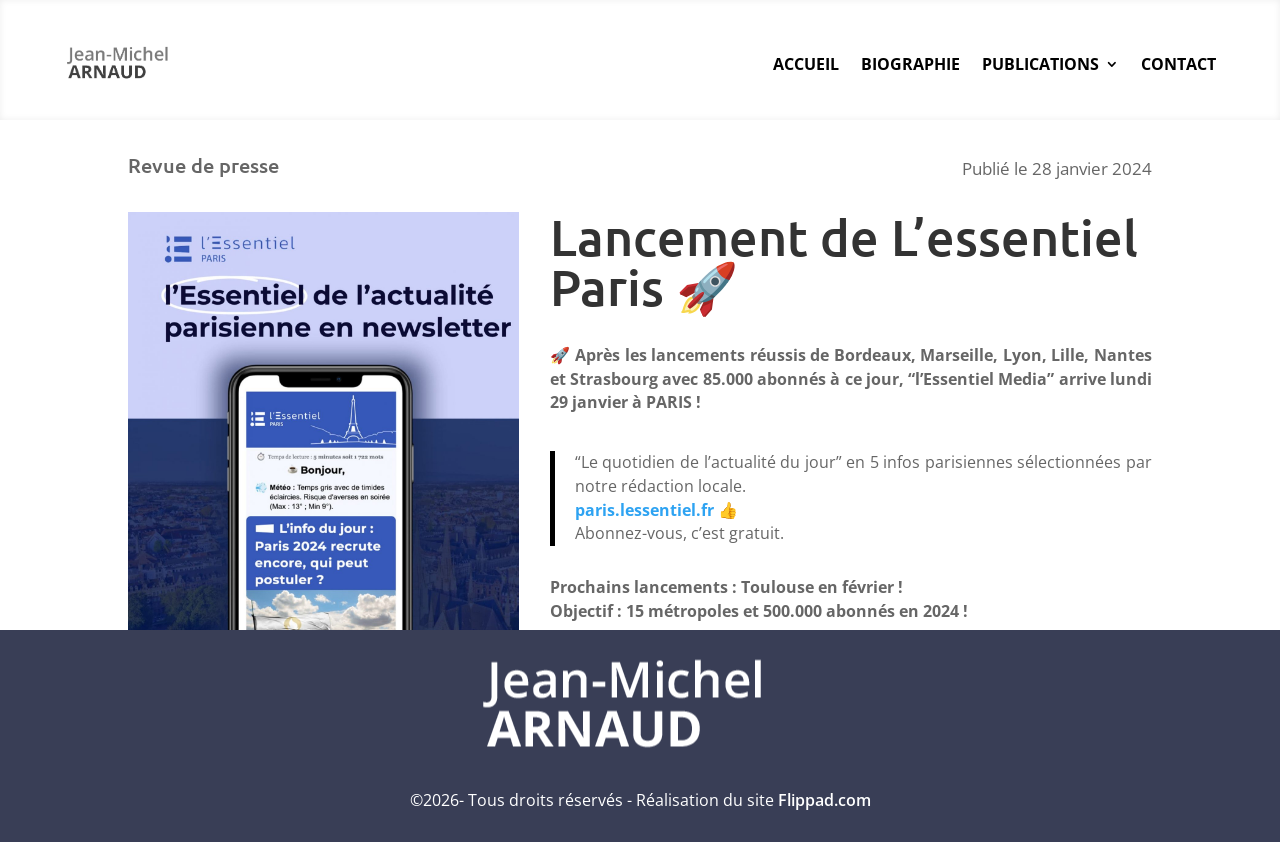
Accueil (806, 64)
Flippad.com (824, 800)
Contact (1178, 64)
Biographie (910, 64)
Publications (1040, 64)
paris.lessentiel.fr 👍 (656, 510)
